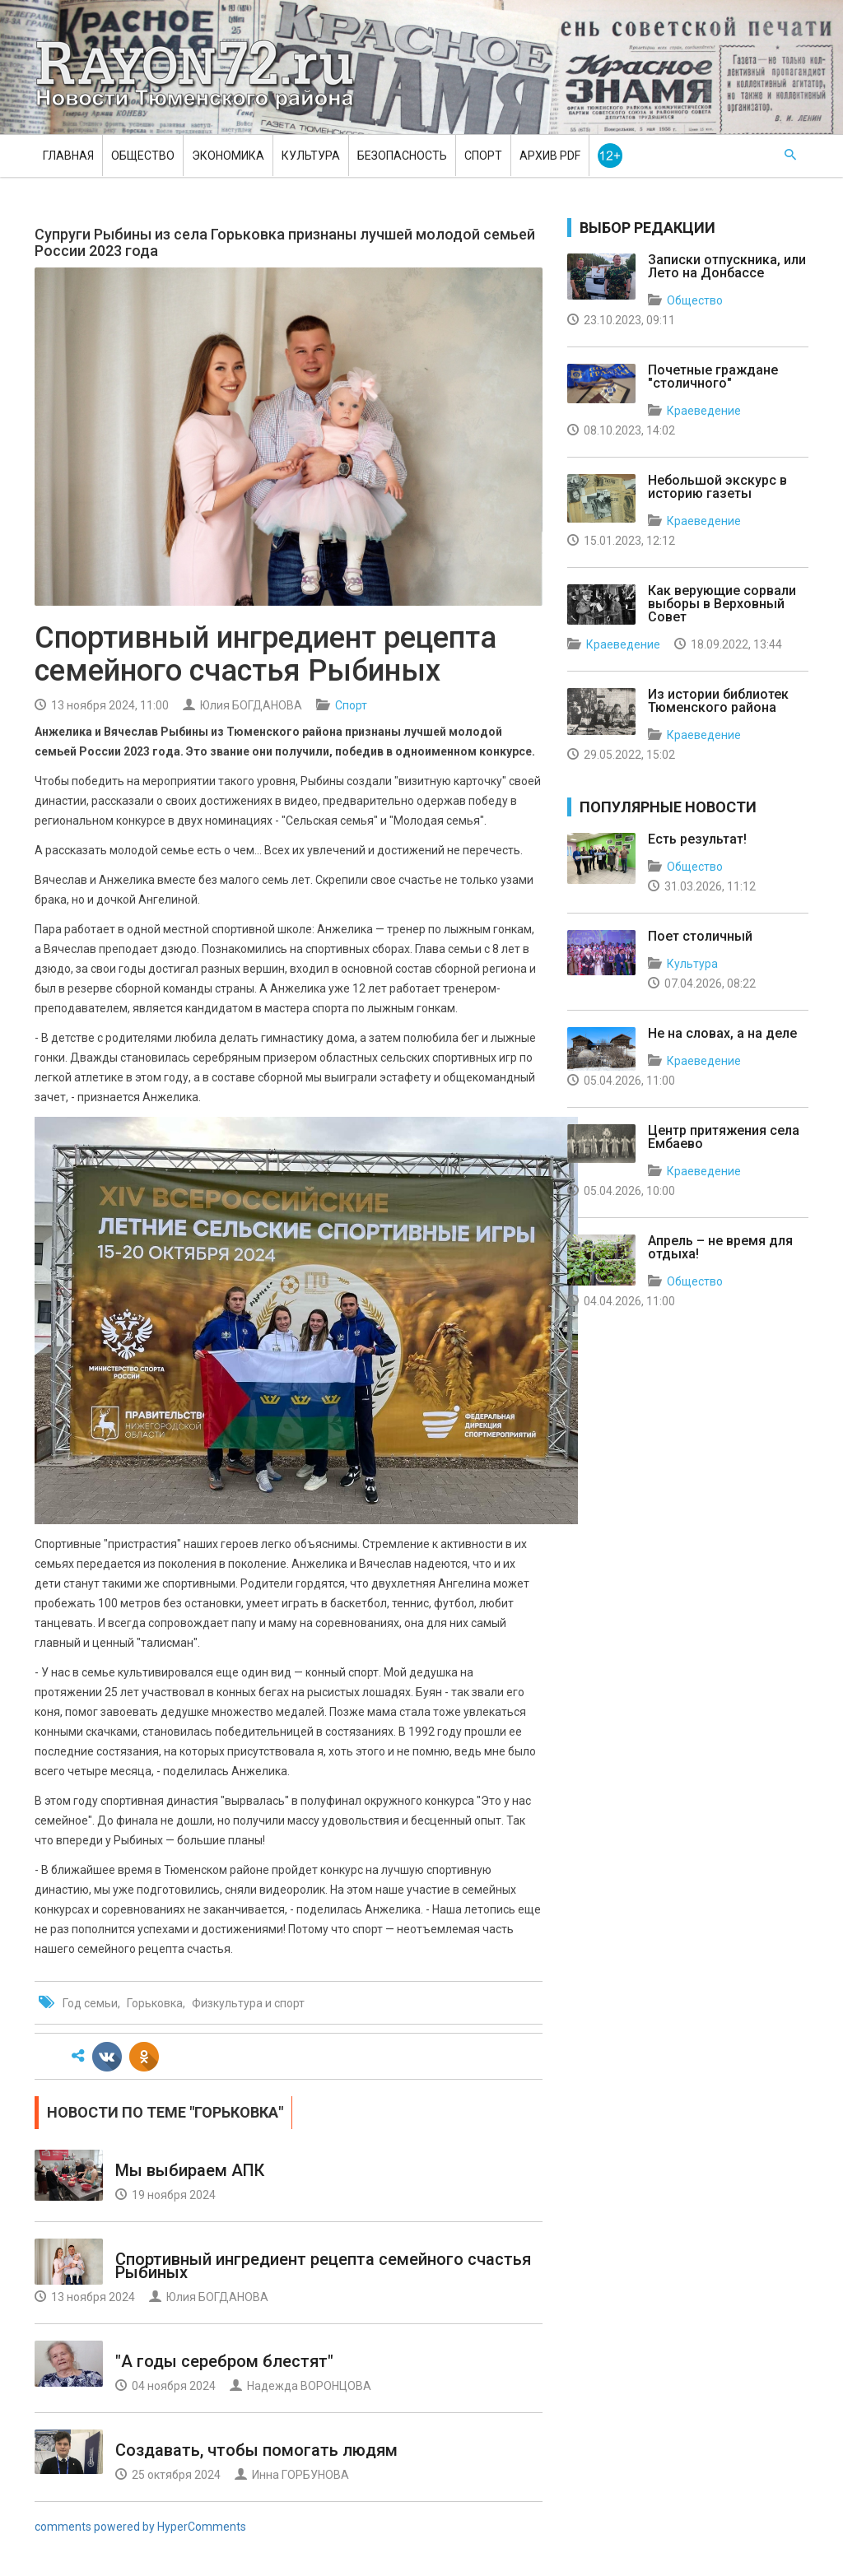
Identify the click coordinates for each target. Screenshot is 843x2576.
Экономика (228, 155)
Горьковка (155, 2003)
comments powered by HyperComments (140, 2526)
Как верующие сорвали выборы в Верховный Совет (722, 604)
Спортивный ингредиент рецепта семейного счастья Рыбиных (323, 2265)
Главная (68, 155)
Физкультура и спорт (248, 2003)
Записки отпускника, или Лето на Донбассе (727, 266)
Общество (143, 155)
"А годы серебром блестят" (224, 2361)
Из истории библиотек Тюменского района (718, 700)
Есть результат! (697, 839)
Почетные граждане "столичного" (713, 376)
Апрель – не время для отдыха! (720, 1247)
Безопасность (402, 155)
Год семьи (90, 2003)
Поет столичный (700, 936)
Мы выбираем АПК (189, 2170)
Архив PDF (549, 155)
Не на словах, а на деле (722, 1033)
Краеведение (704, 410)
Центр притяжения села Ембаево (723, 1137)
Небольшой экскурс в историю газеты (717, 486)
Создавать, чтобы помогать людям (256, 2450)
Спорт (483, 155)
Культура (311, 155)
